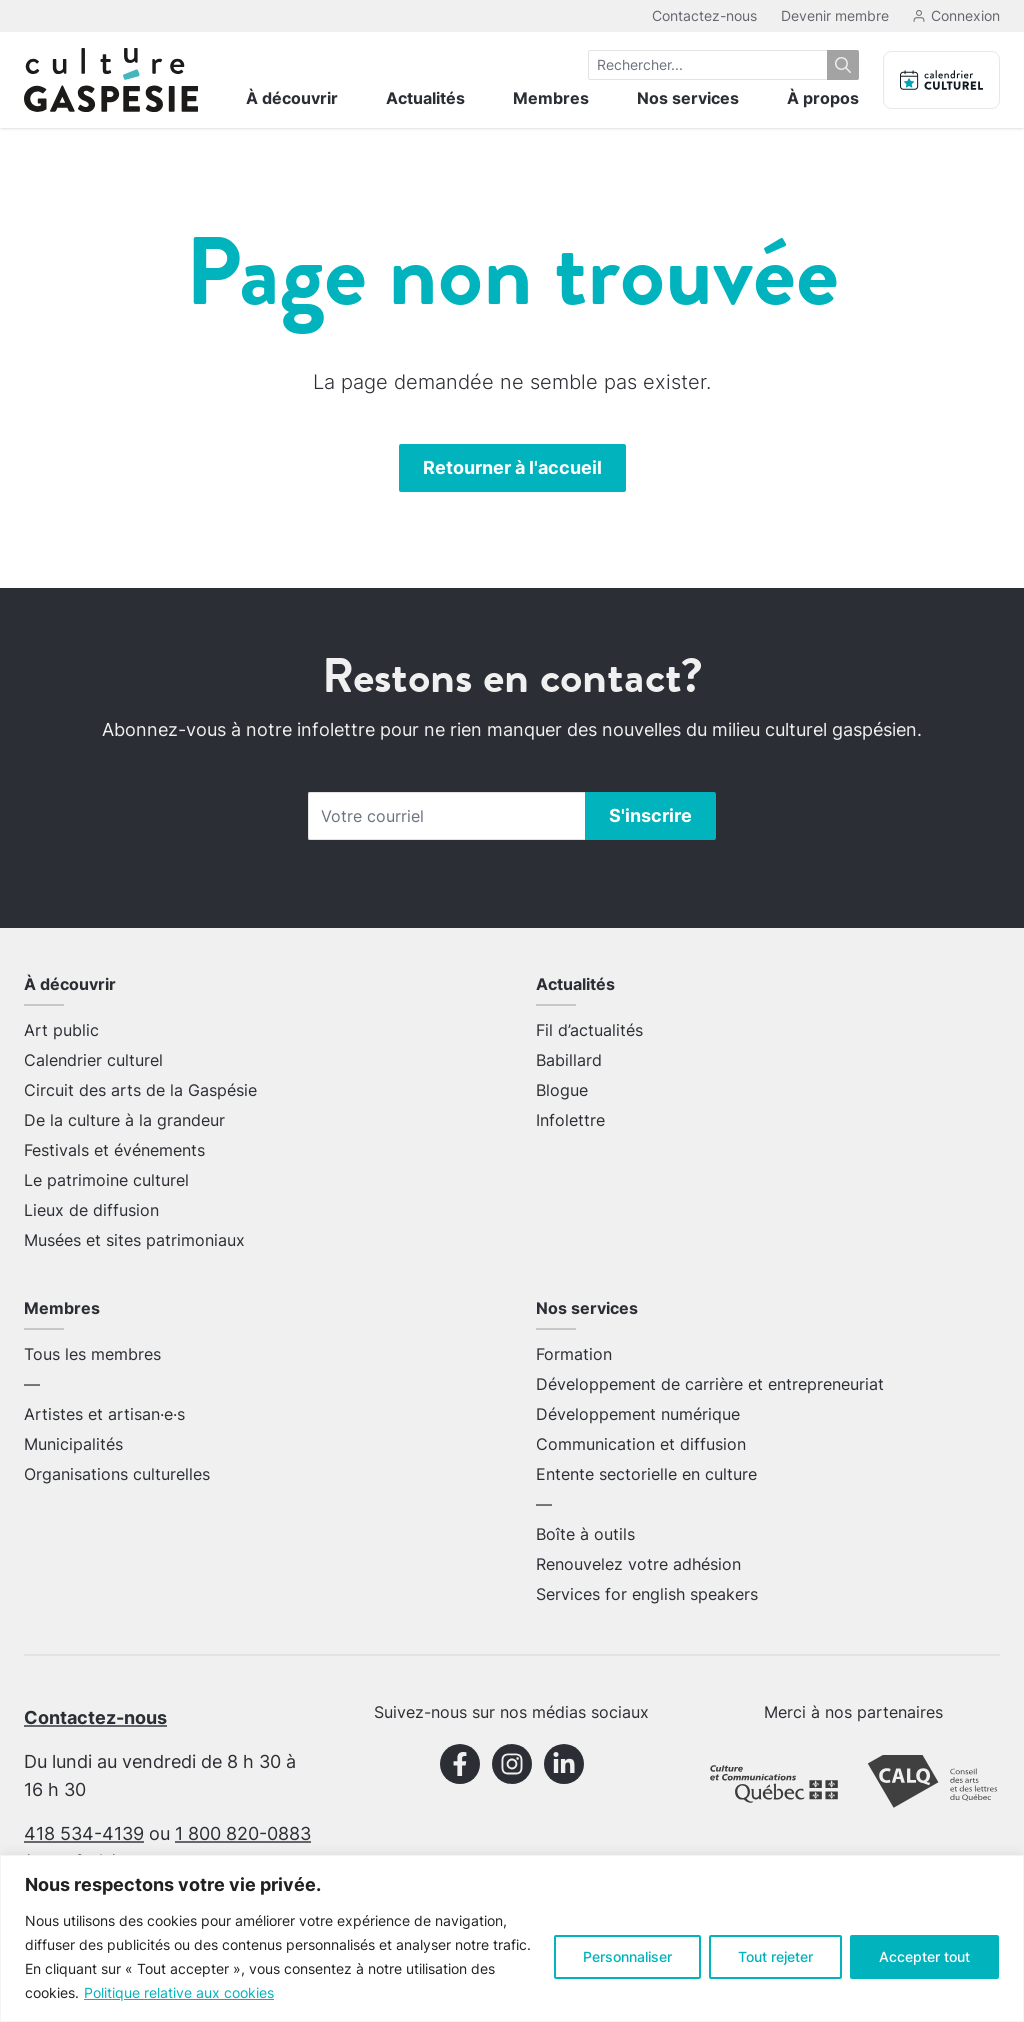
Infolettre (570, 1120)
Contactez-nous (704, 15)
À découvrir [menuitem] (292, 98)
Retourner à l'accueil (512, 467)
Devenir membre (835, 15)
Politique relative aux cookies (179, 1992)
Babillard (569, 1060)
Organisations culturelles (117, 1474)
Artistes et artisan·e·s (104, 1414)
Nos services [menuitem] (688, 98)
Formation (574, 1354)
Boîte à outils (585, 1534)
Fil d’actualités (589, 1030)
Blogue (562, 1090)
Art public (61, 1030)
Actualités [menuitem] (425, 98)
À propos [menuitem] (823, 98)
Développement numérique (638, 1414)
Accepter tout (924, 1956)
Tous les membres (92, 1354)
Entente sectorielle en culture (646, 1474)
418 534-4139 (84, 1833)
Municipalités (73, 1444)
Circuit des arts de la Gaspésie (140, 1090)
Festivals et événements (114, 1150)
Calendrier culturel (93, 1060)
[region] (512, 1938)
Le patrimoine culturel (106, 1180)
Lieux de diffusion (91, 1210)
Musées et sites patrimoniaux (134, 1240)
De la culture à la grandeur (124, 1120)
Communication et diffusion (641, 1444)
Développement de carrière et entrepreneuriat (710, 1384)
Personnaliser (627, 1956)
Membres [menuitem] (551, 98)
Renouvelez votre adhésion (638, 1564)
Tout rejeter (775, 1956)
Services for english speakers (647, 1594)
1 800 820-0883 (243, 1833)
